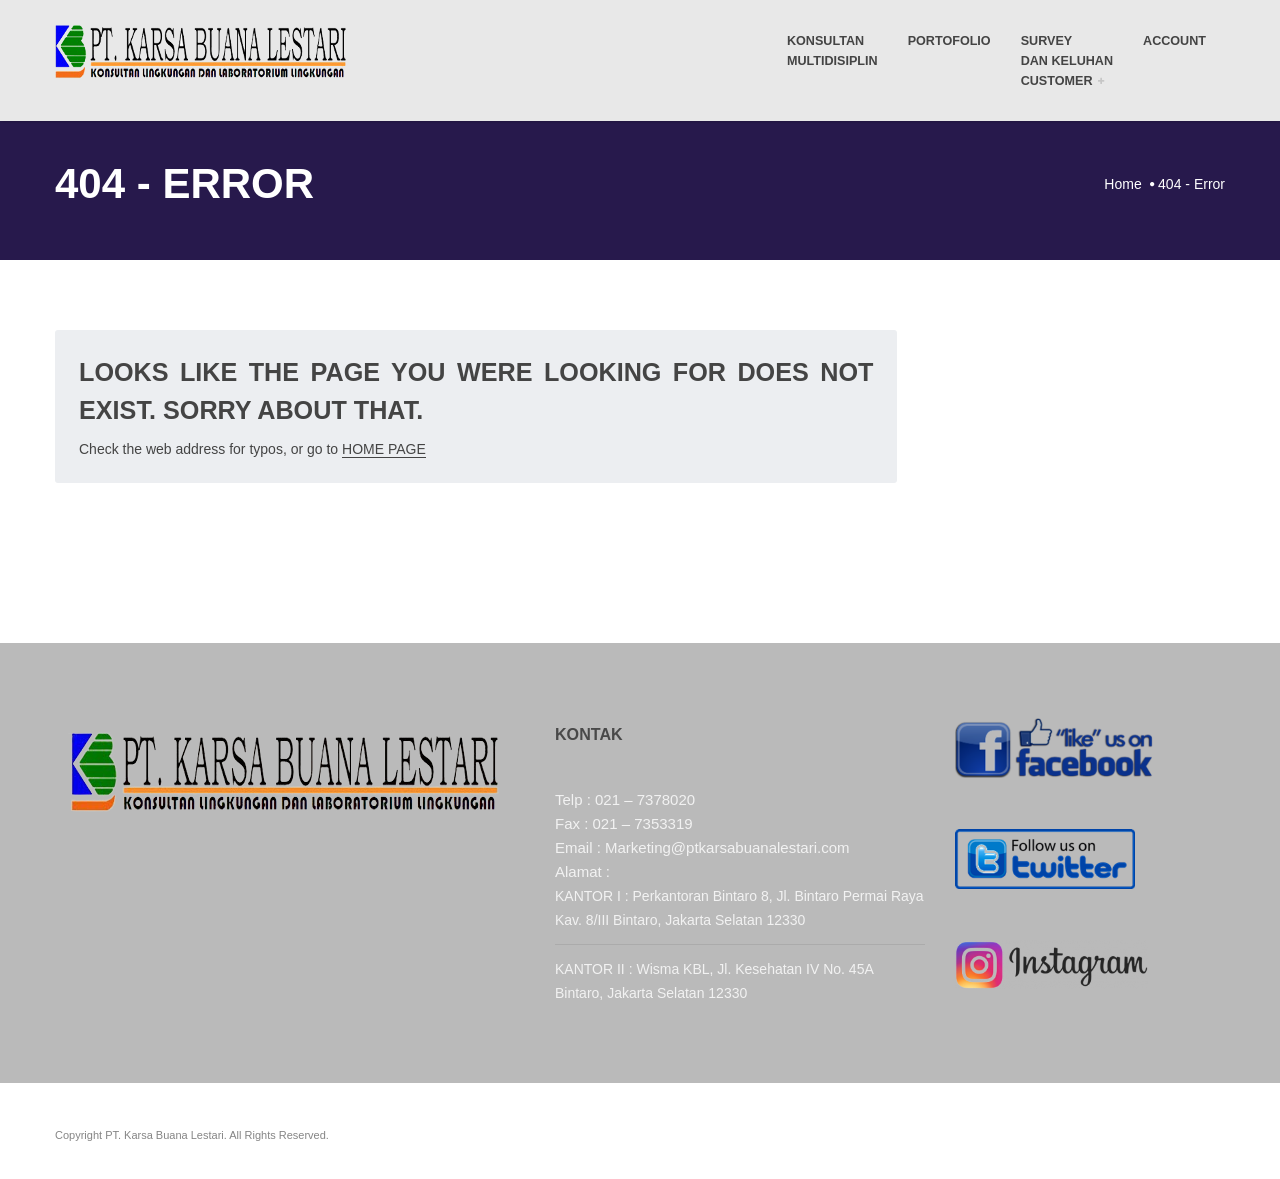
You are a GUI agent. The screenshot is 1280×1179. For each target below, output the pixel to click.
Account (1174, 41)
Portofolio (949, 41)
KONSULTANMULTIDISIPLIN (832, 51)
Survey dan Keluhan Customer (1067, 61)
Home (1122, 184)
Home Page (384, 449)
